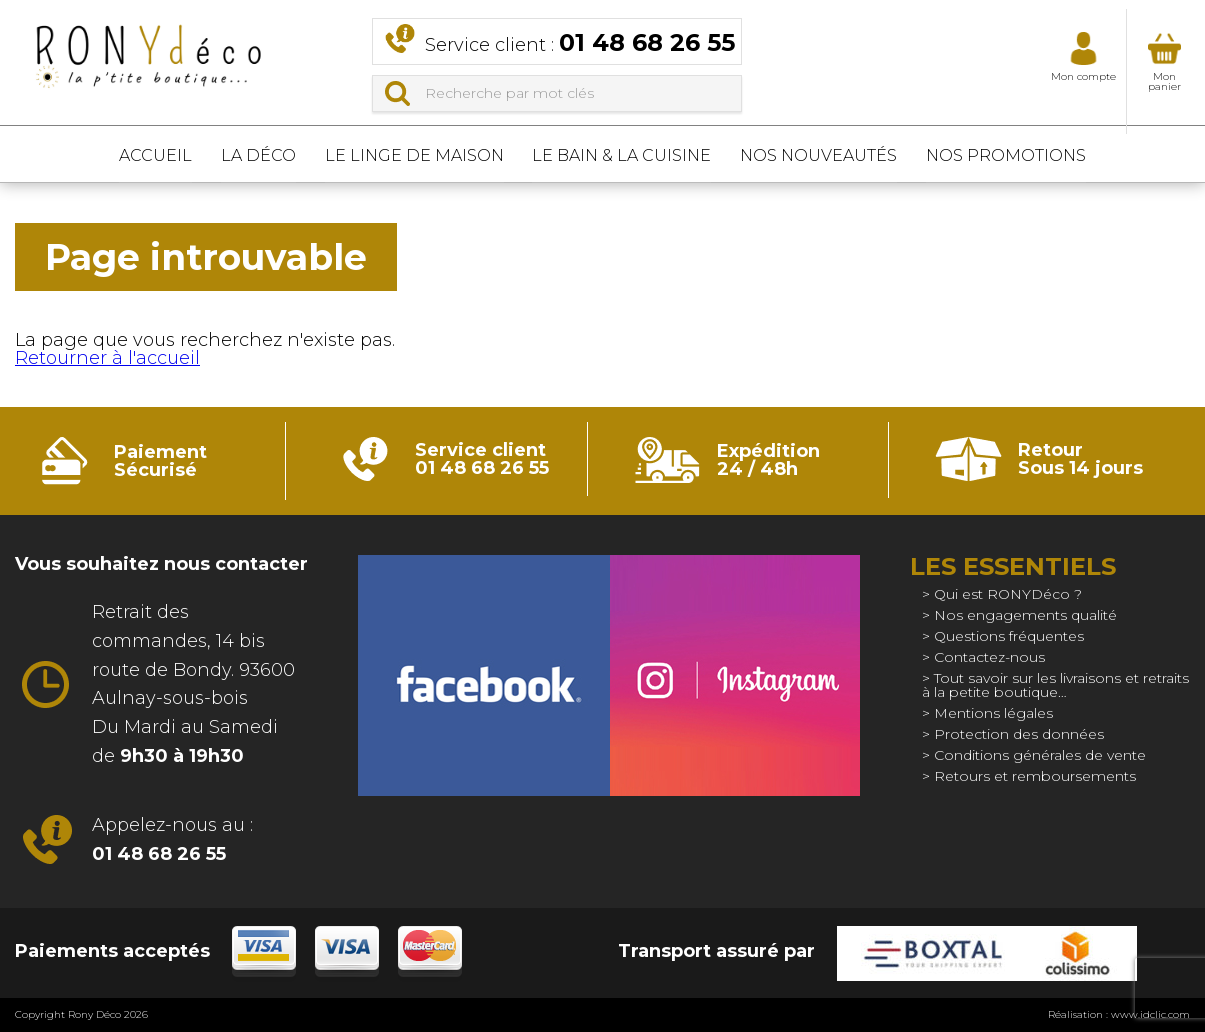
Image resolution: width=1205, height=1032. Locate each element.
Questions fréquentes (1009, 636)
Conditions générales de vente (1040, 755)
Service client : (580, 42)
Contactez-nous (989, 657)
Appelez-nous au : (172, 839)
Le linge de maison (403, 154)
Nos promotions (1059, 154)
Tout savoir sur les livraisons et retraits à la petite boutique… (1055, 685)
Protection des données (1019, 734)
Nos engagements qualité (1025, 615)
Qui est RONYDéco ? (1008, 594)
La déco (226, 154)
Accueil (102, 154)
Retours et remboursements (1035, 776)
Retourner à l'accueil (107, 358)
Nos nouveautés (850, 154)
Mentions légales (993, 713)
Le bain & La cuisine (632, 154)
